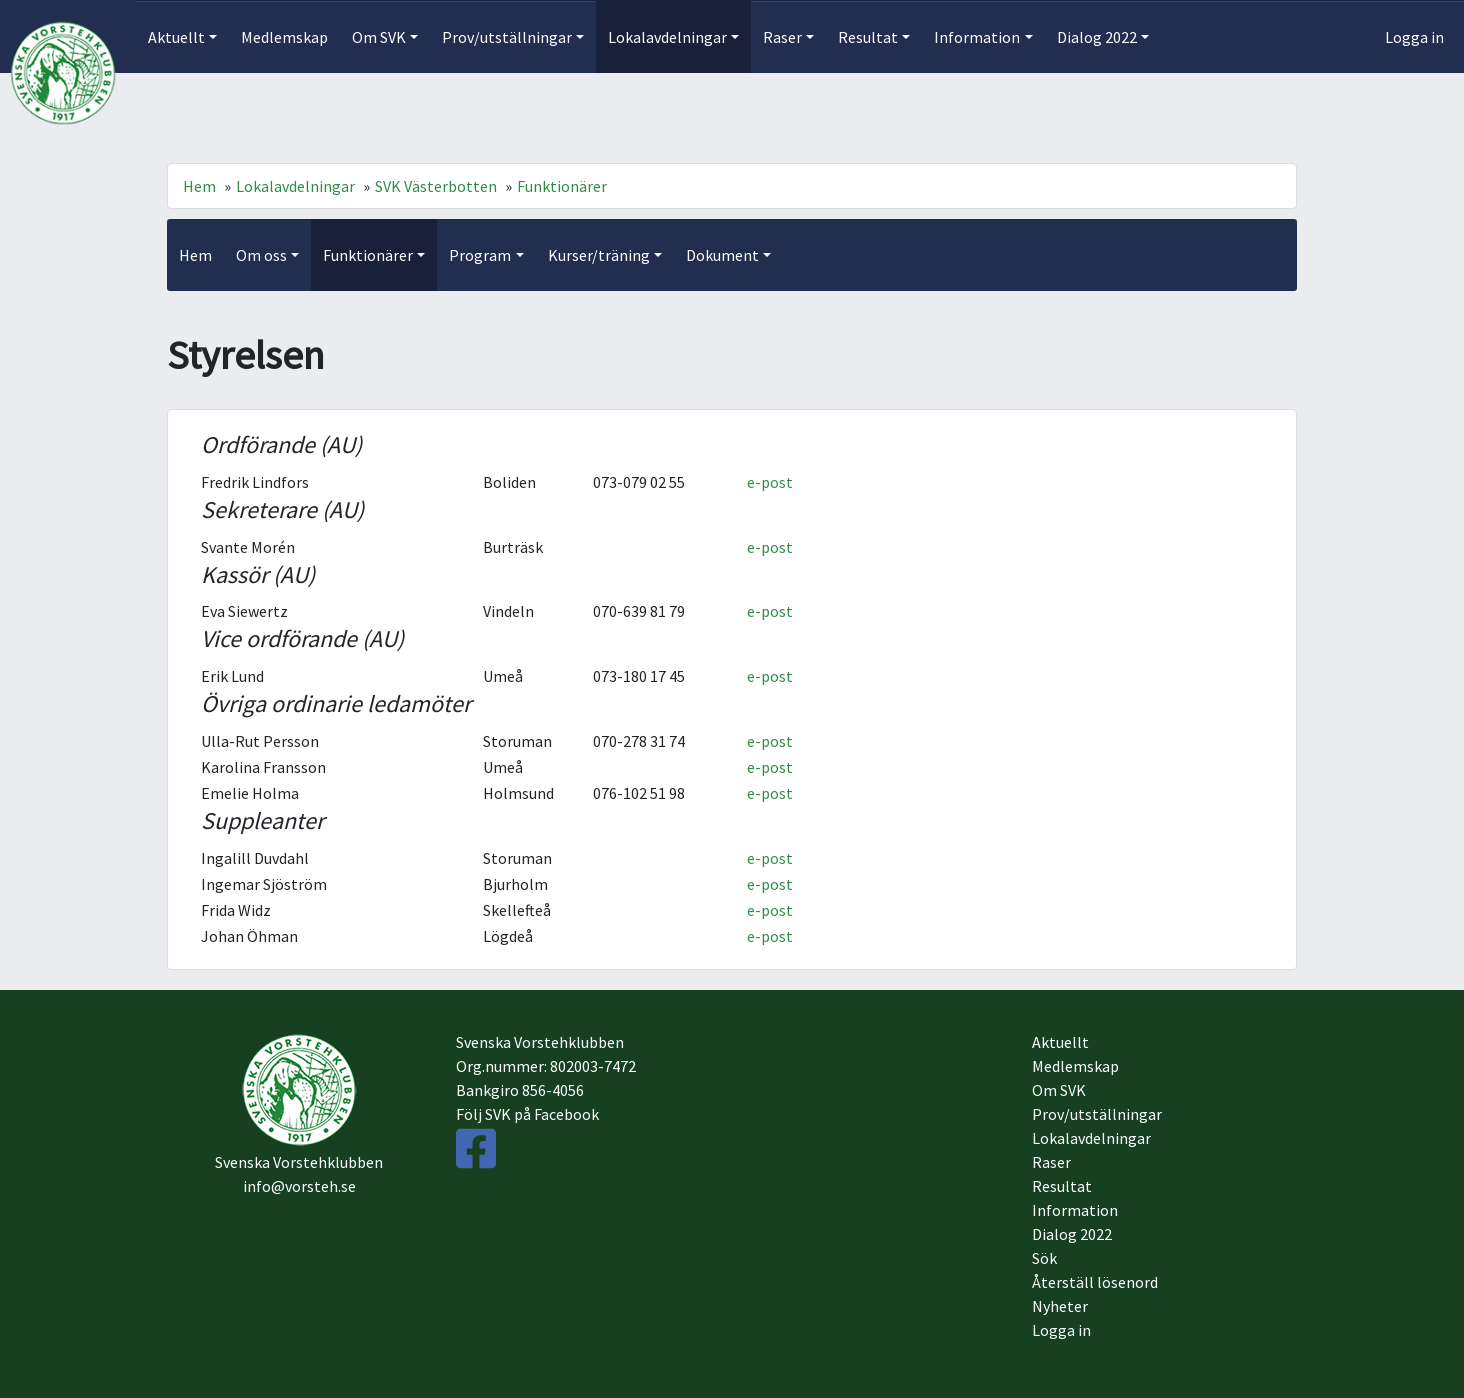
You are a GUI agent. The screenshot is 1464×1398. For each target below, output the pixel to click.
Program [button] (480, 255)
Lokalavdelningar (295, 186)
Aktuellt (1060, 1042)
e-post (770, 482)
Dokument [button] (722, 255)
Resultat (1062, 1186)
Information (1075, 1210)
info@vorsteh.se (299, 1186)
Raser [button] (782, 37)
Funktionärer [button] (368, 255)
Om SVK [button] (379, 37)
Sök (1044, 1258)
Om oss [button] (261, 255)
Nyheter (1060, 1306)
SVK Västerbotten (436, 186)
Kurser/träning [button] (599, 255)
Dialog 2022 (1072, 1234)
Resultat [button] (868, 37)
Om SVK (1059, 1090)
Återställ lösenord (1095, 1282)
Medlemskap (284, 37)
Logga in (1414, 37)
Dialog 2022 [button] (1097, 37)
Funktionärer (562, 186)
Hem (199, 186)
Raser (1051, 1162)
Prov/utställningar (1097, 1114)
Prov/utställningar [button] (507, 37)
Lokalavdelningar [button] (667, 37)
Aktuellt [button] (176, 37)
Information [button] (977, 37)
